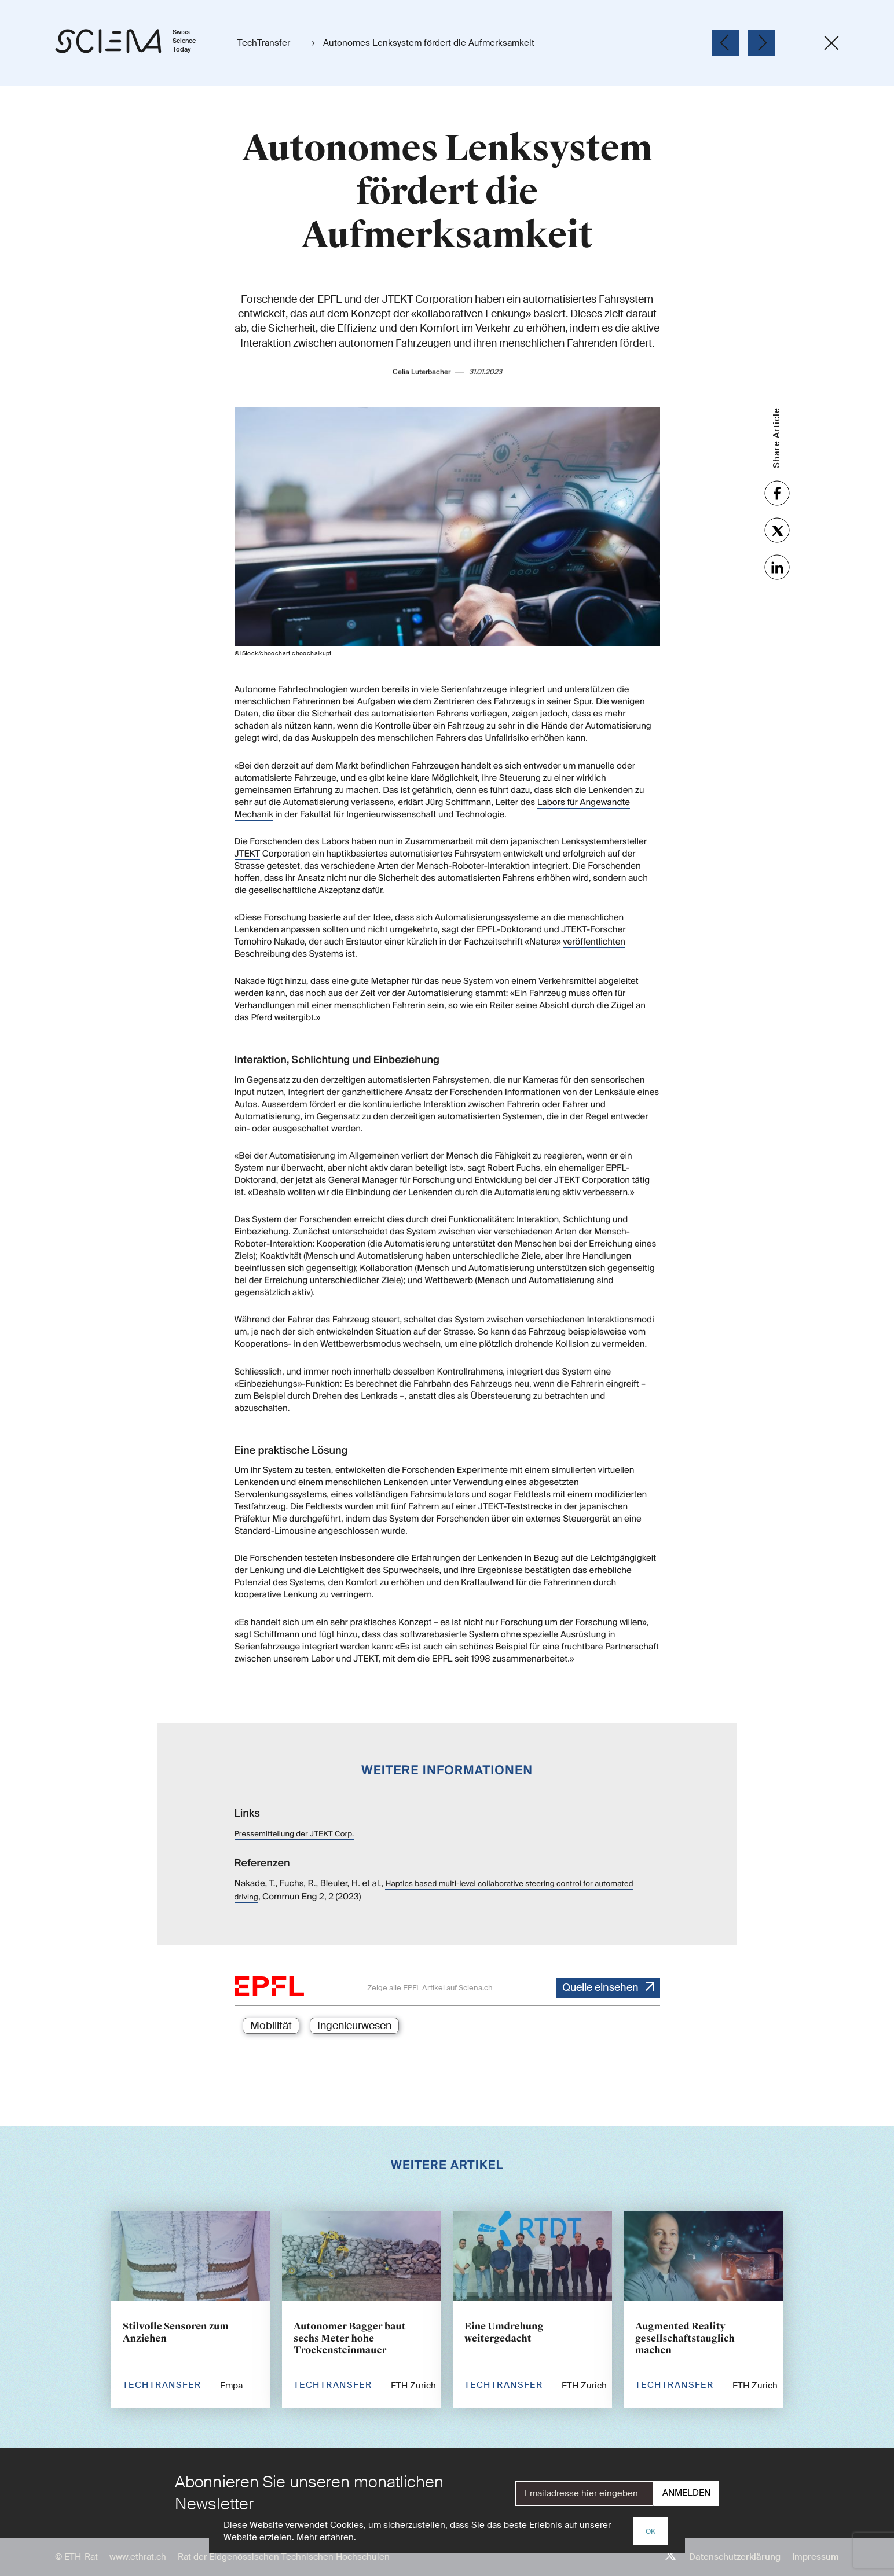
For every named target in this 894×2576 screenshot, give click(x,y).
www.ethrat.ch (137, 2557)
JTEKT (248, 839)
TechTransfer (264, 43)
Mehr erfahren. (326, 2537)
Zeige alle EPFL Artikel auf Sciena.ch (430, 1988)
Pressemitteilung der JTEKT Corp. (294, 1834)
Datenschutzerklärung (735, 2557)
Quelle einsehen (600, 1987)
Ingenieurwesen (354, 2026)
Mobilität (271, 2026)
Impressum (815, 2557)
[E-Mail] (584, 2493)
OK (650, 2531)
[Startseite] (137, 43)
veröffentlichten (594, 927)
